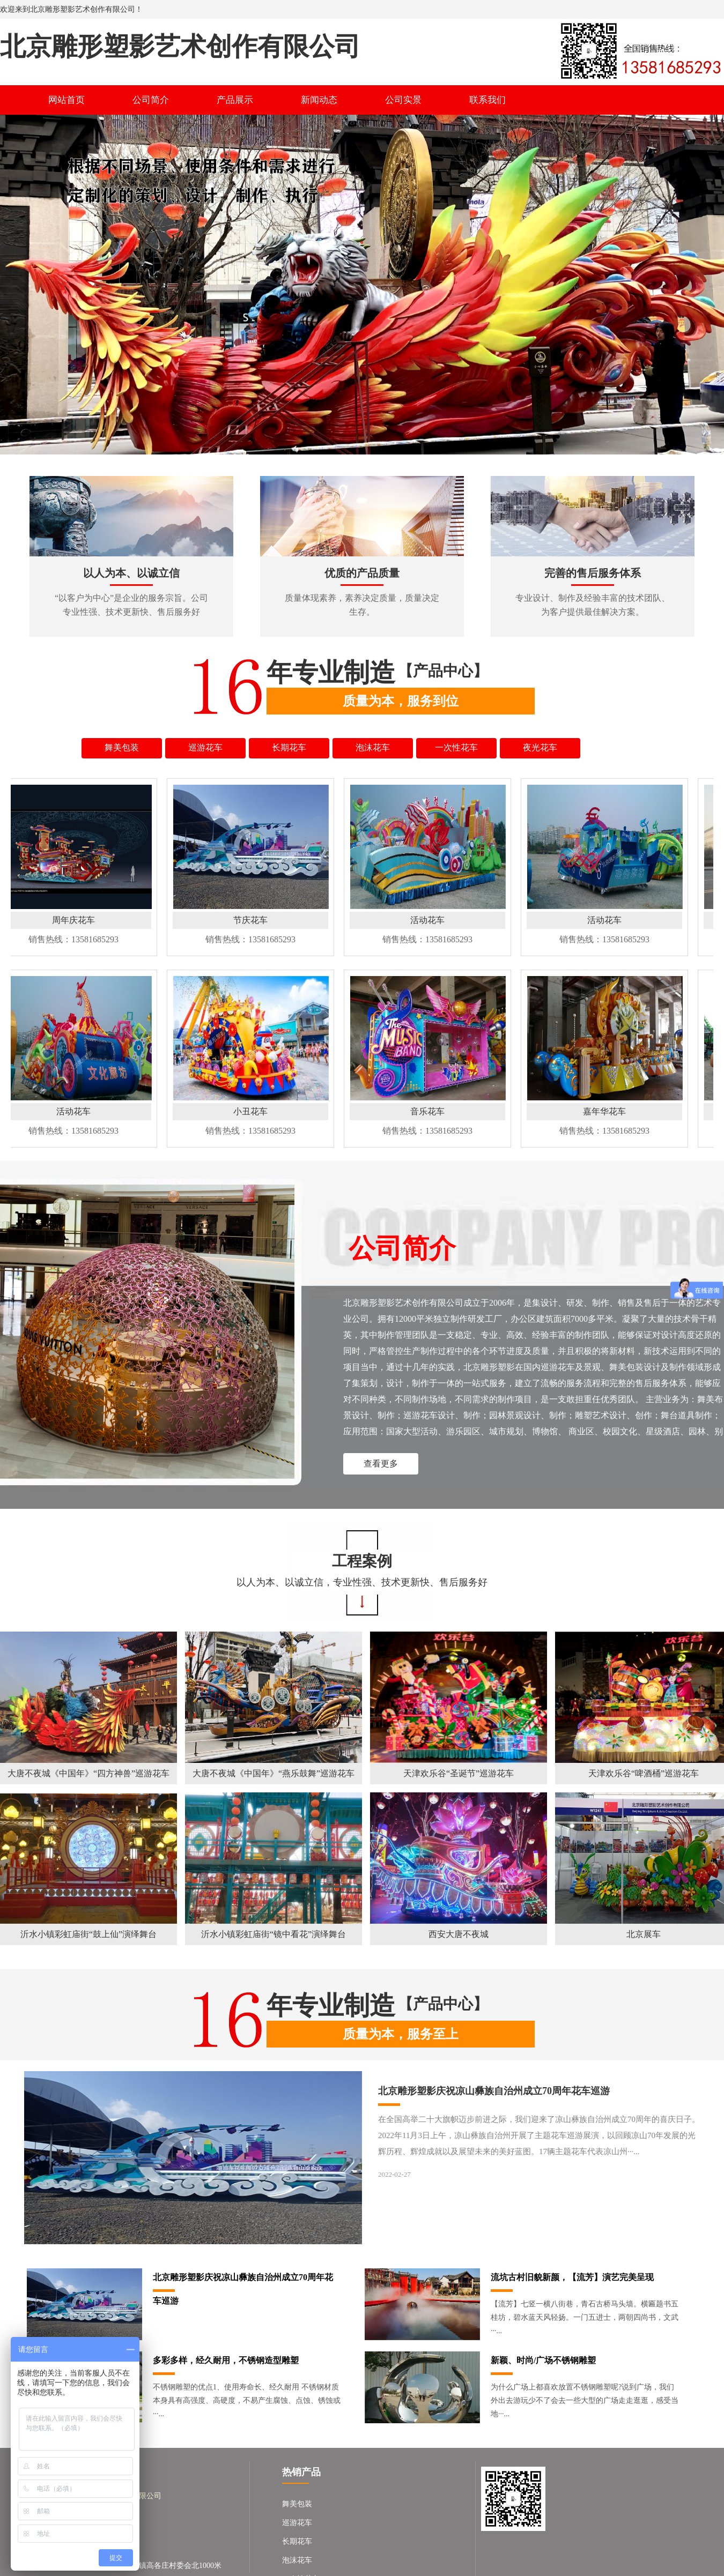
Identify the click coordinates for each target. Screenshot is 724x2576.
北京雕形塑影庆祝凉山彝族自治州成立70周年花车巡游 (494, 2091)
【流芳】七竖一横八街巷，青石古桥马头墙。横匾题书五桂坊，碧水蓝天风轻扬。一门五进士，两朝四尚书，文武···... (584, 2317)
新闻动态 (319, 100)
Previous (10, 283)
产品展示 (235, 100)
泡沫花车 (297, 2560)
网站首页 (66, 100)
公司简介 (150, 100)
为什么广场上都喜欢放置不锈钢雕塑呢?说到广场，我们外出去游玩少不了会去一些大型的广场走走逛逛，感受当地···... (584, 2400)
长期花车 (297, 2541)
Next (714, 283)
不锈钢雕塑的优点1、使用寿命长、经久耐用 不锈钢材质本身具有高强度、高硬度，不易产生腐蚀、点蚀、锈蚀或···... (247, 2400)
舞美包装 (297, 2504)
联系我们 (487, 100)
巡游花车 (297, 2523)
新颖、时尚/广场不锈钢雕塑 (543, 2360)
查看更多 (381, 1463)
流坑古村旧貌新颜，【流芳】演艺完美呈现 (572, 2277)
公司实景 (403, 100)
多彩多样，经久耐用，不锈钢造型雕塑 (226, 2360)
